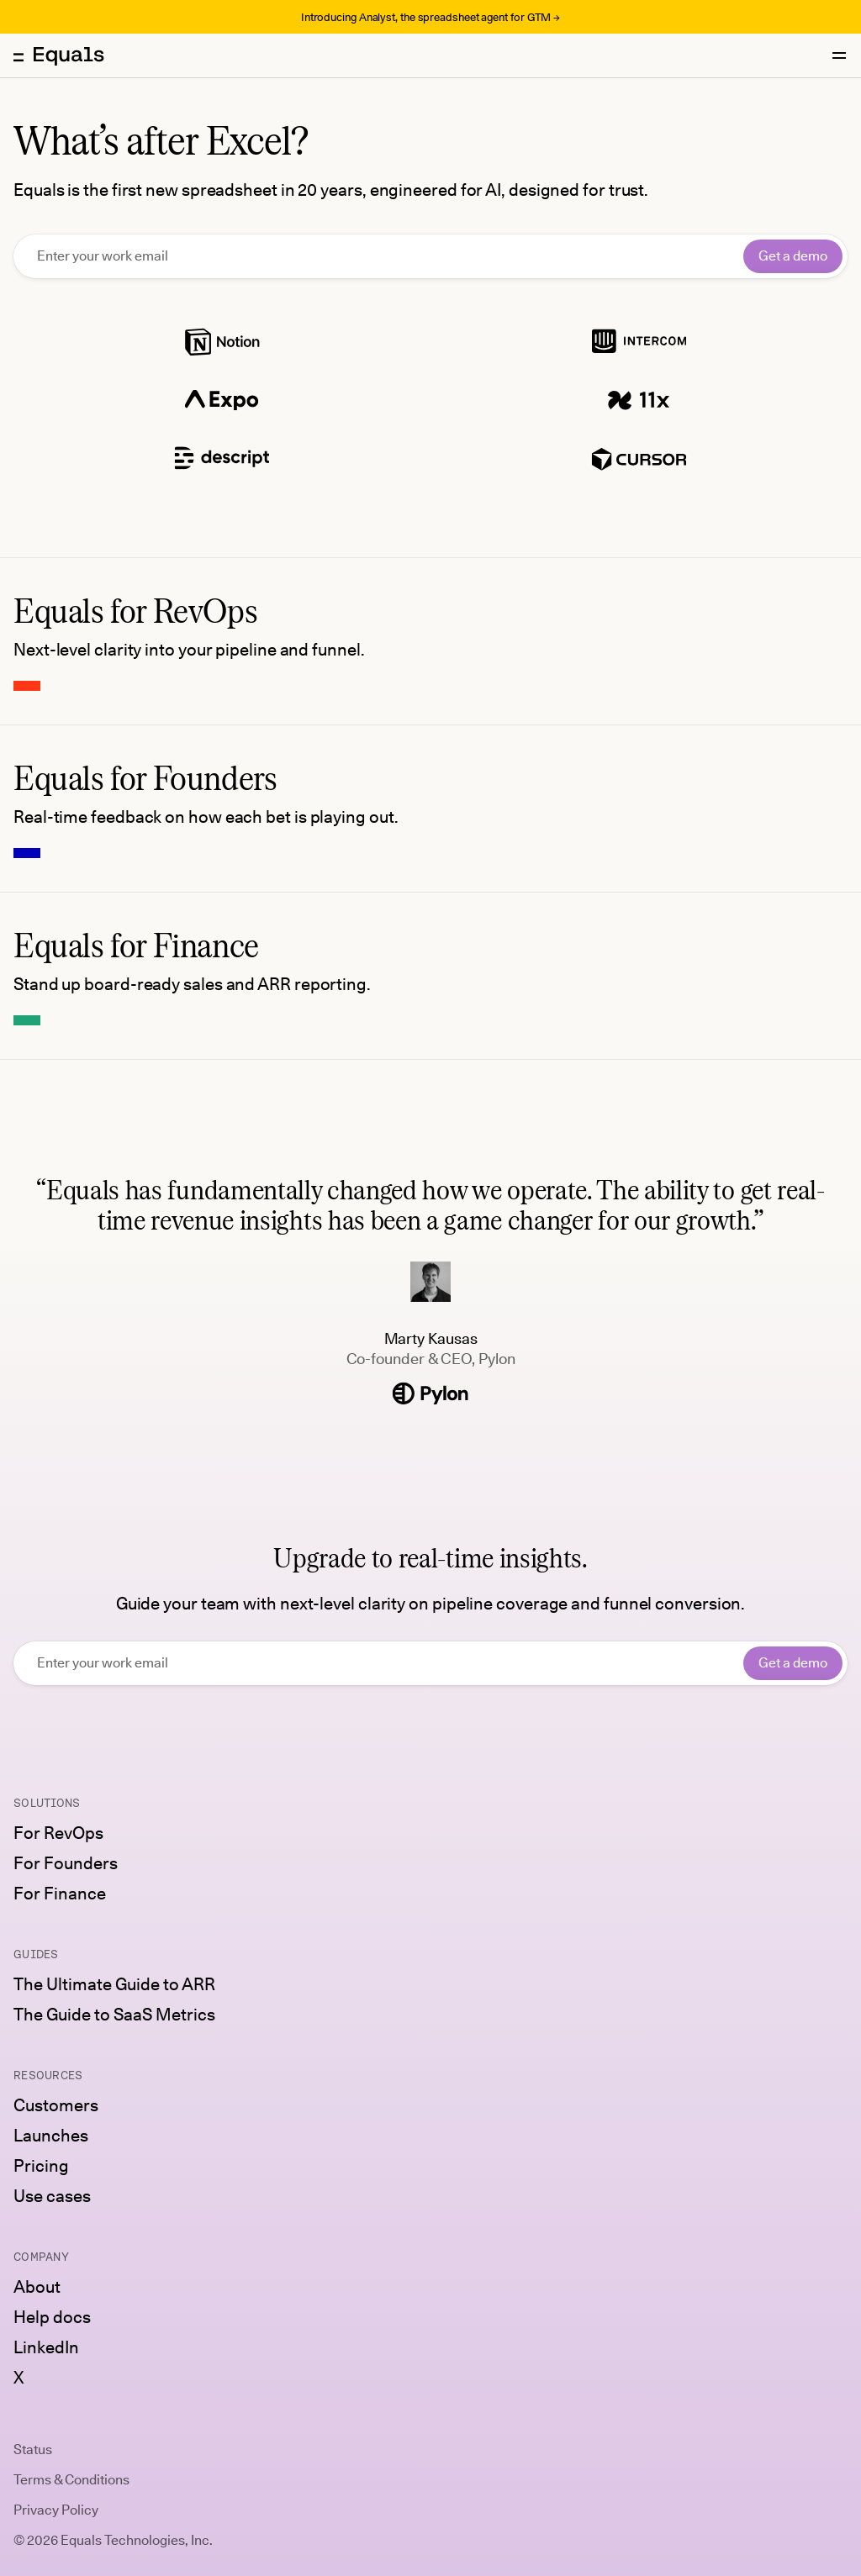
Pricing (41, 2166)
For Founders (65, 1863)
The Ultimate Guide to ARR (114, 1984)
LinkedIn (46, 2347)
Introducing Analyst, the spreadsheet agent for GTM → (430, 17)
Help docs (52, 2317)
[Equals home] (58, 55)
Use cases (52, 2196)
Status (32, 2449)
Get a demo (792, 256)
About (37, 2287)
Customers (55, 2105)
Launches (50, 2136)
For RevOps (58, 1833)
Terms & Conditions (71, 2480)
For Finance (59, 1893)
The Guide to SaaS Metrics (114, 2014)
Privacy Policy (55, 2510)
